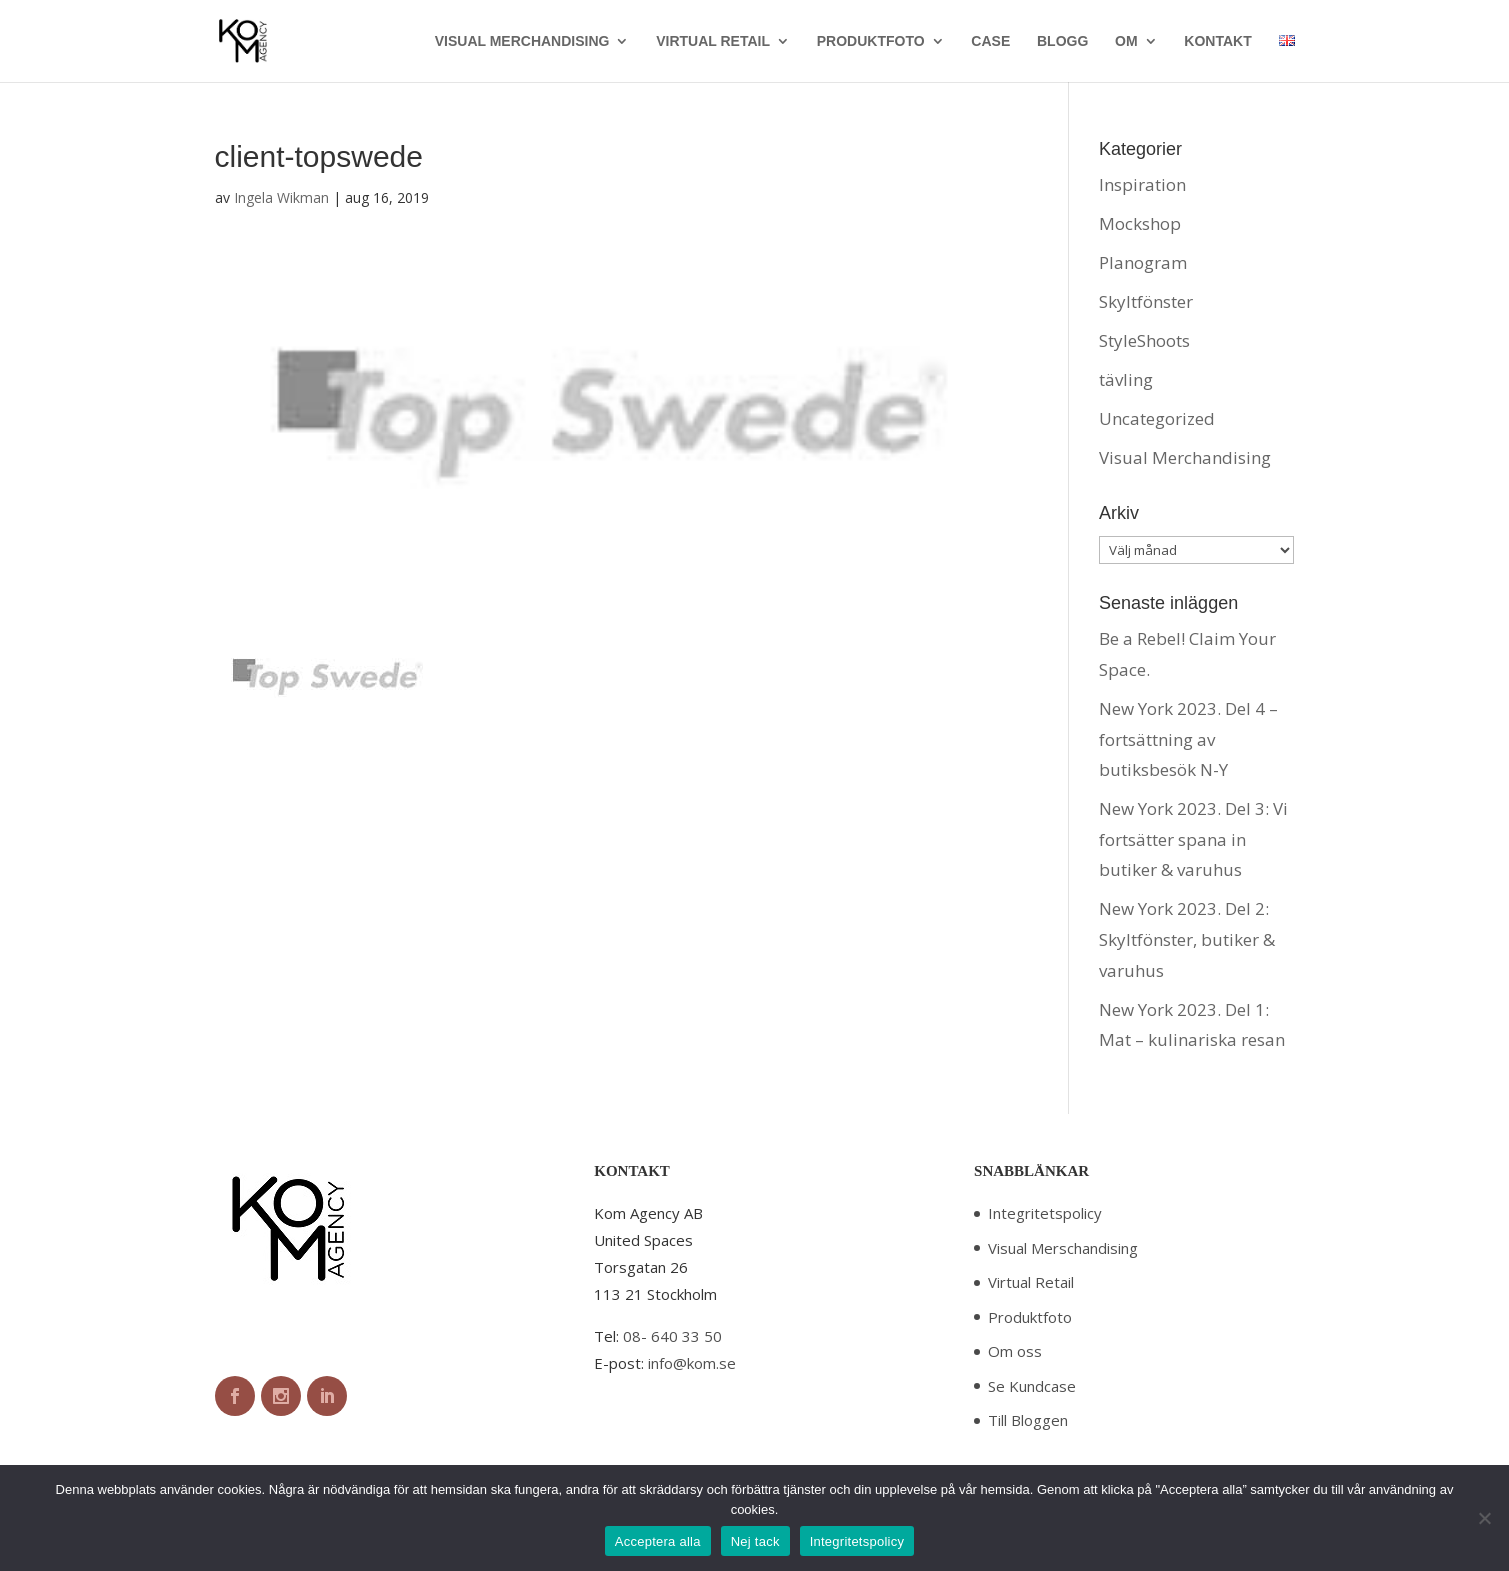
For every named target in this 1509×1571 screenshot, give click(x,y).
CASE (990, 41)
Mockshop (1140, 223)
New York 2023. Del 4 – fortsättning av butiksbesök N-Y (1188, 739)
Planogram (1143, 262)
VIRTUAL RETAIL (713, 41)
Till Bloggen (1028, 1420)
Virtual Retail (1031, 1282)
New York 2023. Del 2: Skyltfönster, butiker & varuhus (1187, 939)
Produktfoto (1030, 1317)
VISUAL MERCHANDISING (522, 41)
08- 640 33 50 (672, 1336)
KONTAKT (1217, 41)
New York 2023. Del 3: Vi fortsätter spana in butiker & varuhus (1193, 839)
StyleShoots (1144, 340)
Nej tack (755, 1541)
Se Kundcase (1032, 1386)
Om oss (1015, 1351)
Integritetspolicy (1045, 1213)
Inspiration (1142, 184)
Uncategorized (1157, 418)
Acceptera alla (658, 1541)
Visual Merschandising (1063, 1248)
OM (1126, 41)
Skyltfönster (1146, 301)
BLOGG (1062, 41)
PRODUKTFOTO (871, 41)
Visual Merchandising (1185, 457)
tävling (1126, 379)
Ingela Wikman (281, 197)
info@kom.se (692, 1363)
